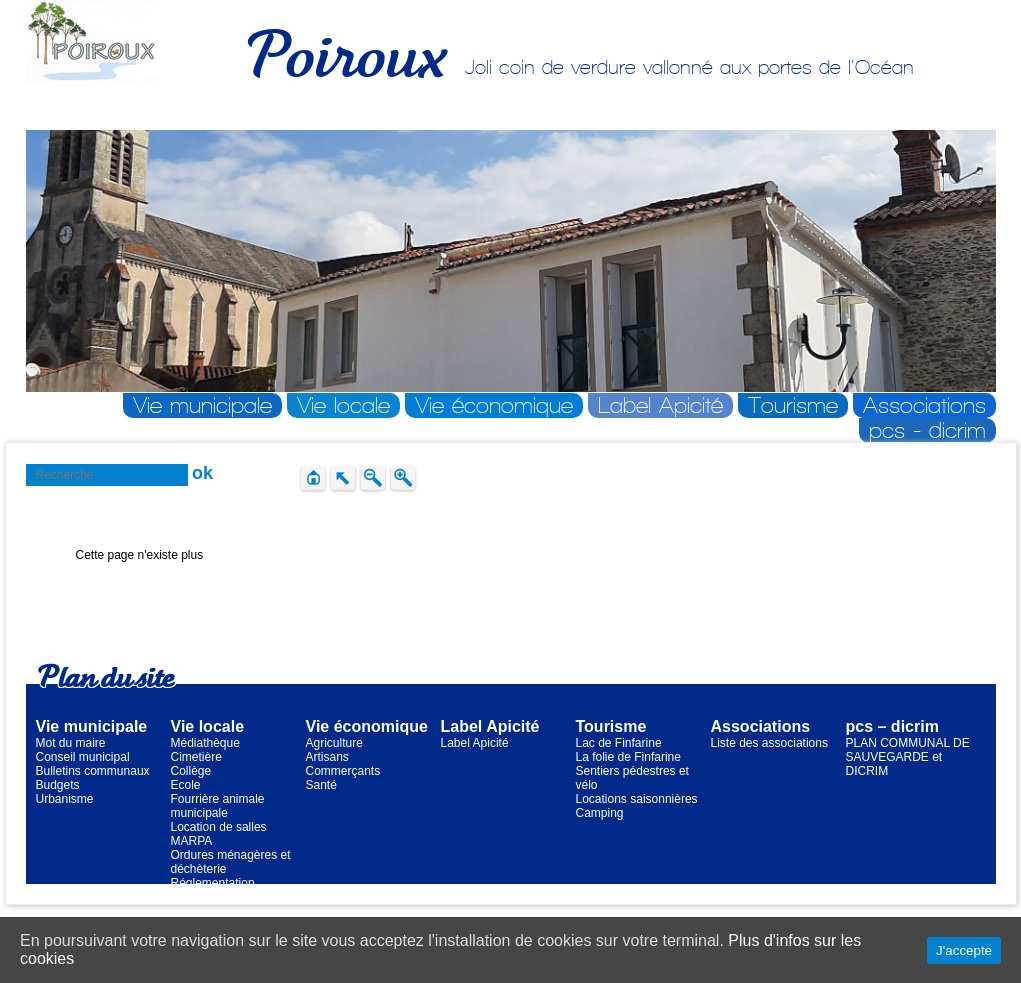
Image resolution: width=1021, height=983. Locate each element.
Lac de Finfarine (619, 743)
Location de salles (219, 827)
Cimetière (196, 757)
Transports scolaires (225, 897)
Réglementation (213, 883)
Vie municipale (202, 405)
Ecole (186, 785)
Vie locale (343, 405)
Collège (191, 771)
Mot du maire (71, 743)
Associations (924, 405)
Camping (600, 813)
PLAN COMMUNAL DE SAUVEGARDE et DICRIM (908, 757)
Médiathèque (205, 743)
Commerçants (343, 771)
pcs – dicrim (892, 726)
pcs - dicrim (927, 430)
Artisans (327, 757)
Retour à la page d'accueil (145, 597)
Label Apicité (660, 405)
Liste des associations (769, 743)
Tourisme (793, 405)
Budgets (58, 785)
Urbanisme (65, 799)
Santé (321, 785)
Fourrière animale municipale (218, 806)
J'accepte (964, 950)
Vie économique (494, 405)
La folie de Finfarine (628, 757)
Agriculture (334, 743)
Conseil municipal (83, 757)
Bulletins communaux (93, 771)
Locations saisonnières (637, 799)
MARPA (192, 841)
